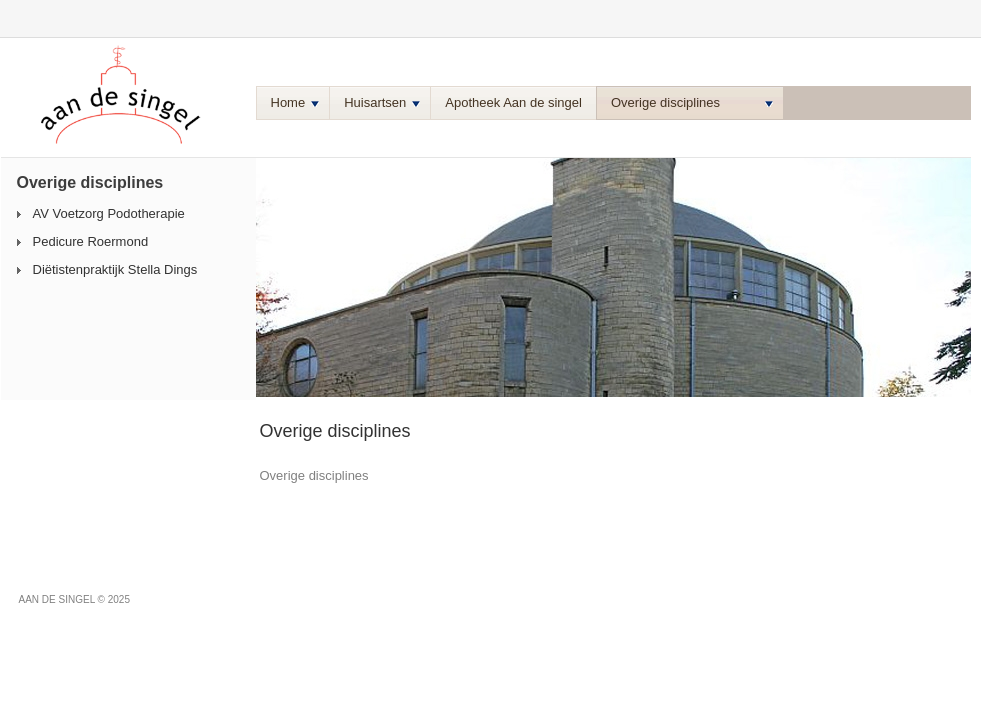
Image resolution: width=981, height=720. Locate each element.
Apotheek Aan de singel (513, 102)
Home (295, 102)
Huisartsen (382, 102)
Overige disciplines (692, 102)
